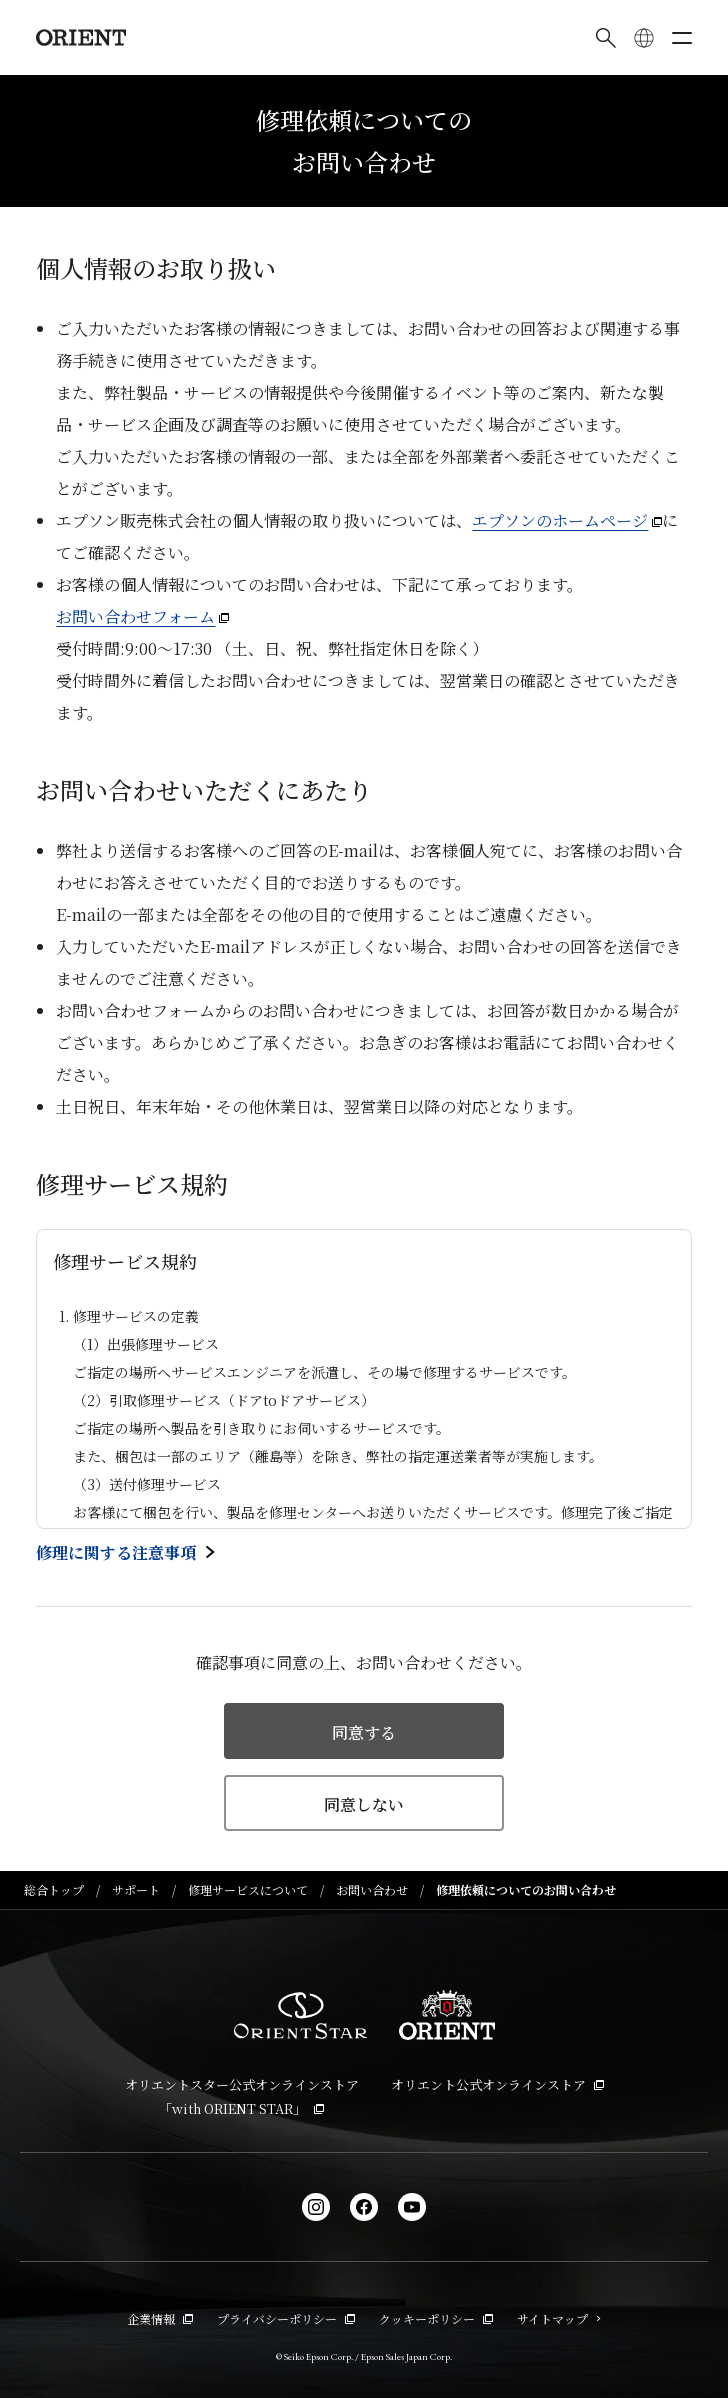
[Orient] (81, 37)
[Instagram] (316, 2207)
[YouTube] (412, 2207)
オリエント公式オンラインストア (497, 2084)
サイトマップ (559, 2318)
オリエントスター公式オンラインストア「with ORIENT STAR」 (242, 2096)
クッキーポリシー (436, 2318)
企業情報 (160, 2318)
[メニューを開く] (682, 38)
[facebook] (364, 2207)
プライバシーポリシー (286, 2318)
